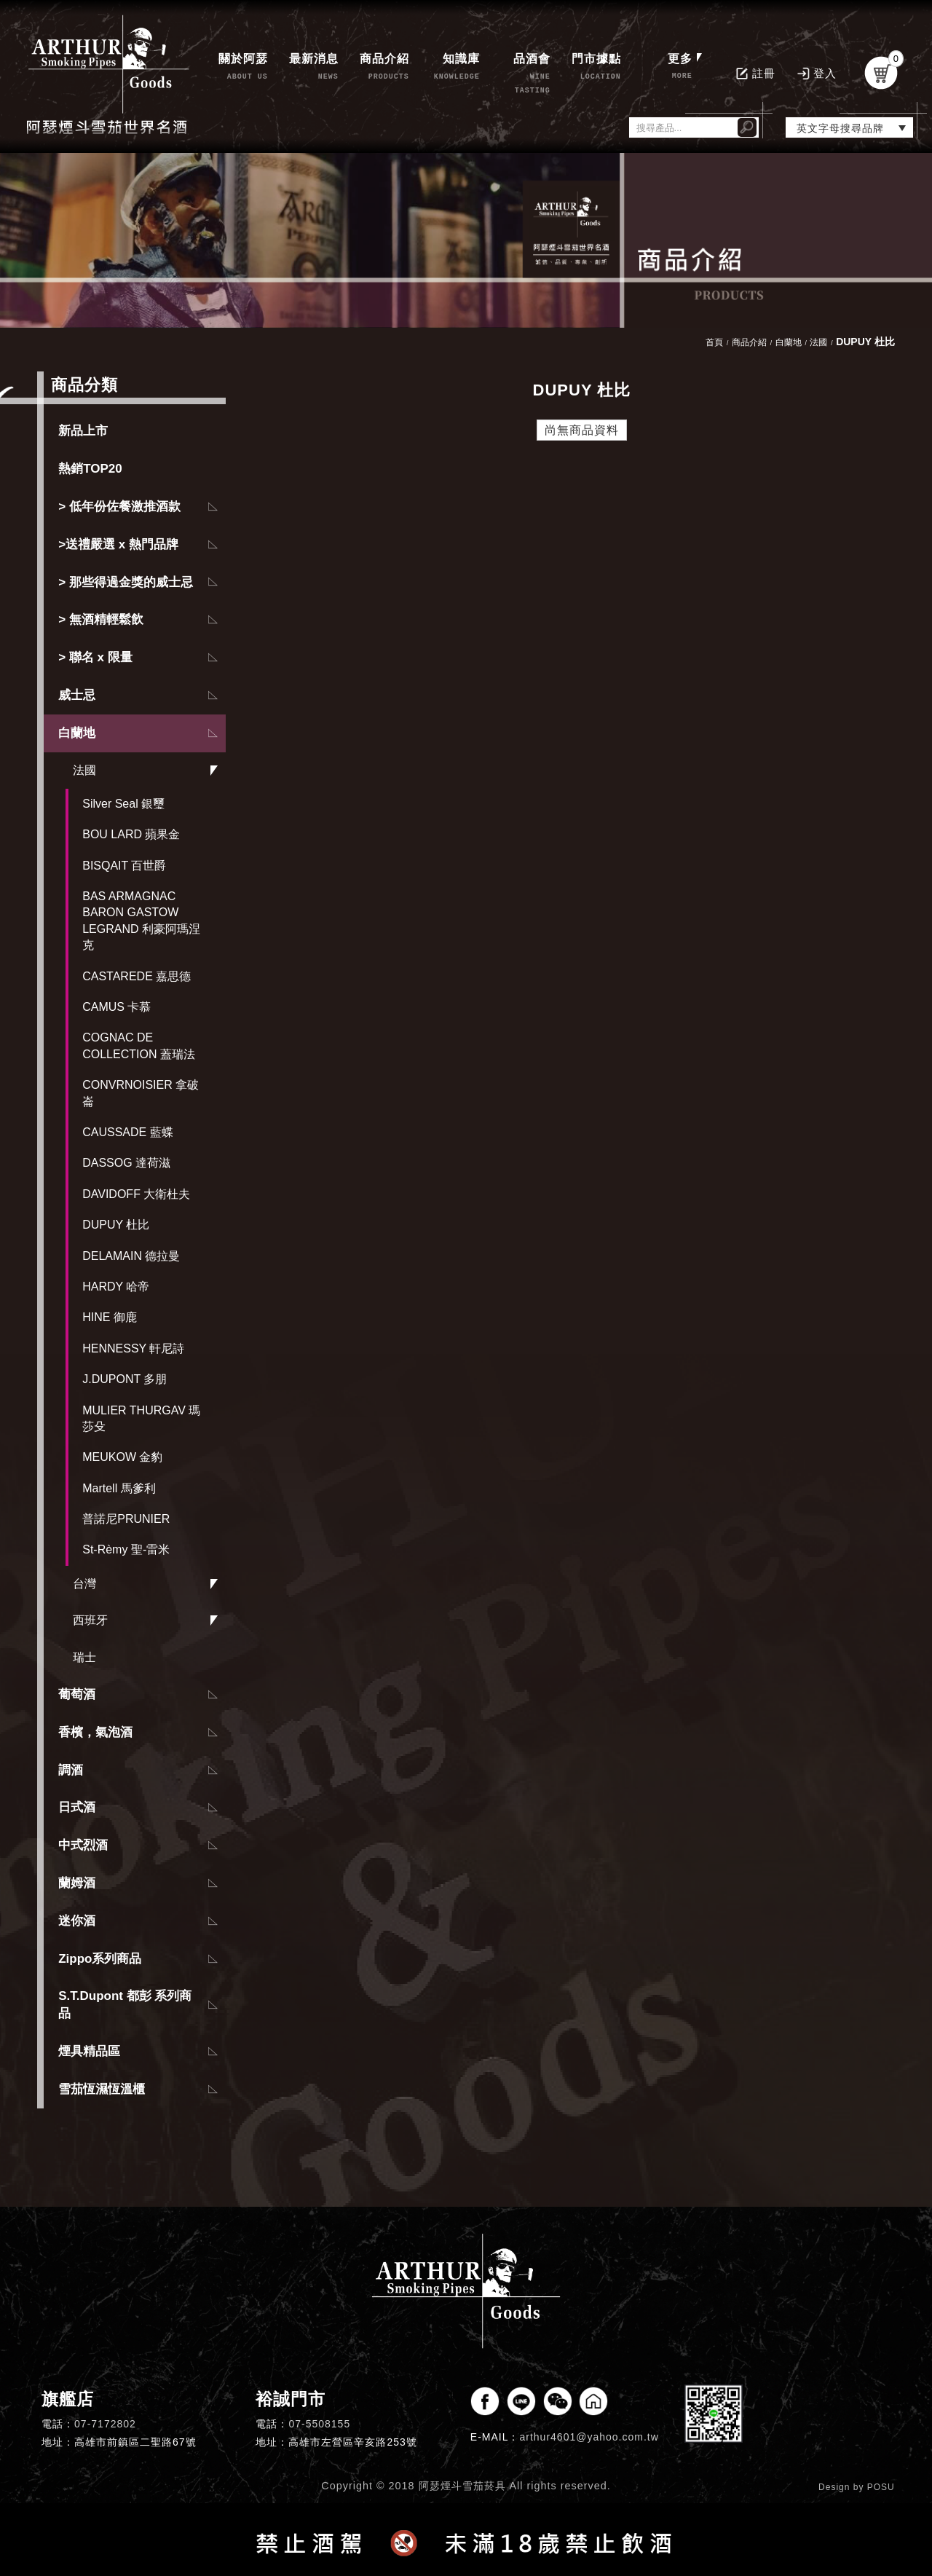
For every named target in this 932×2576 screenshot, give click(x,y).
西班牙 (90, 1620)
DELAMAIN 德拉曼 (131, 1256)
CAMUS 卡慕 (116, 1007)
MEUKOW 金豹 (122, 1457)
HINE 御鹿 (109, 1317)
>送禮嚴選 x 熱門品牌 (118, 544)
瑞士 (84, 1657)
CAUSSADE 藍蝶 (127, 1132)
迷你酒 (76, 1921)
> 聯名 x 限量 (95, 657)
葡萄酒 (76, 1694)
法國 (84, 770)
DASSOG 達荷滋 (126, 1163)
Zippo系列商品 (99, 1959)
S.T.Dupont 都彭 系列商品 (124, 2004)
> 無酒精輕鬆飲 (100, 619)
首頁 (714, 342)
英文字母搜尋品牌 (840, 128)
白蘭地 (76, 733)
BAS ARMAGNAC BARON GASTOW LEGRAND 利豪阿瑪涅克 (141, 920)
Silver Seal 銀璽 (123, 803)
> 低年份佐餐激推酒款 (119, 506)
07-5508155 (319, 2424)
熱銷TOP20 (90, 469)
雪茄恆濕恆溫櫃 (101, 2089)
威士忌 (76, 695)
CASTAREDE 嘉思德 (136, 976)
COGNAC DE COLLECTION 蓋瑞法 (138, 1045)
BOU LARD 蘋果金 (131, 834)
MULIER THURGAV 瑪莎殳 (141, 1418)
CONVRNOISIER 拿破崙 (140, 1093)
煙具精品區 (89, 2051)
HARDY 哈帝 (115, 1286)
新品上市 (83, 431)
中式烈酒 (83, 1845)
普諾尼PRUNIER (126, 1519)
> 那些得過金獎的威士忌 (125, 582)
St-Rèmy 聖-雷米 (126, 1549)
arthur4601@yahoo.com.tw (588, 2437)
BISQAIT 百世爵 (124, 865)
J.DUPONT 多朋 (124, 1379)
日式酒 (76, 1807)
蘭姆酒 (76, 1883)
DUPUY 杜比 (115, 1224)
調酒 (70, 1770)
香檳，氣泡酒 (95, 1732)
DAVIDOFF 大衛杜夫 (136, 1194)
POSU (881, 2487)
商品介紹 (749, 342)
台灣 (84, 1583)
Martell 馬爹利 (118, 1488)
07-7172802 (105, 2424)
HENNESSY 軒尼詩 (133, 1348)
